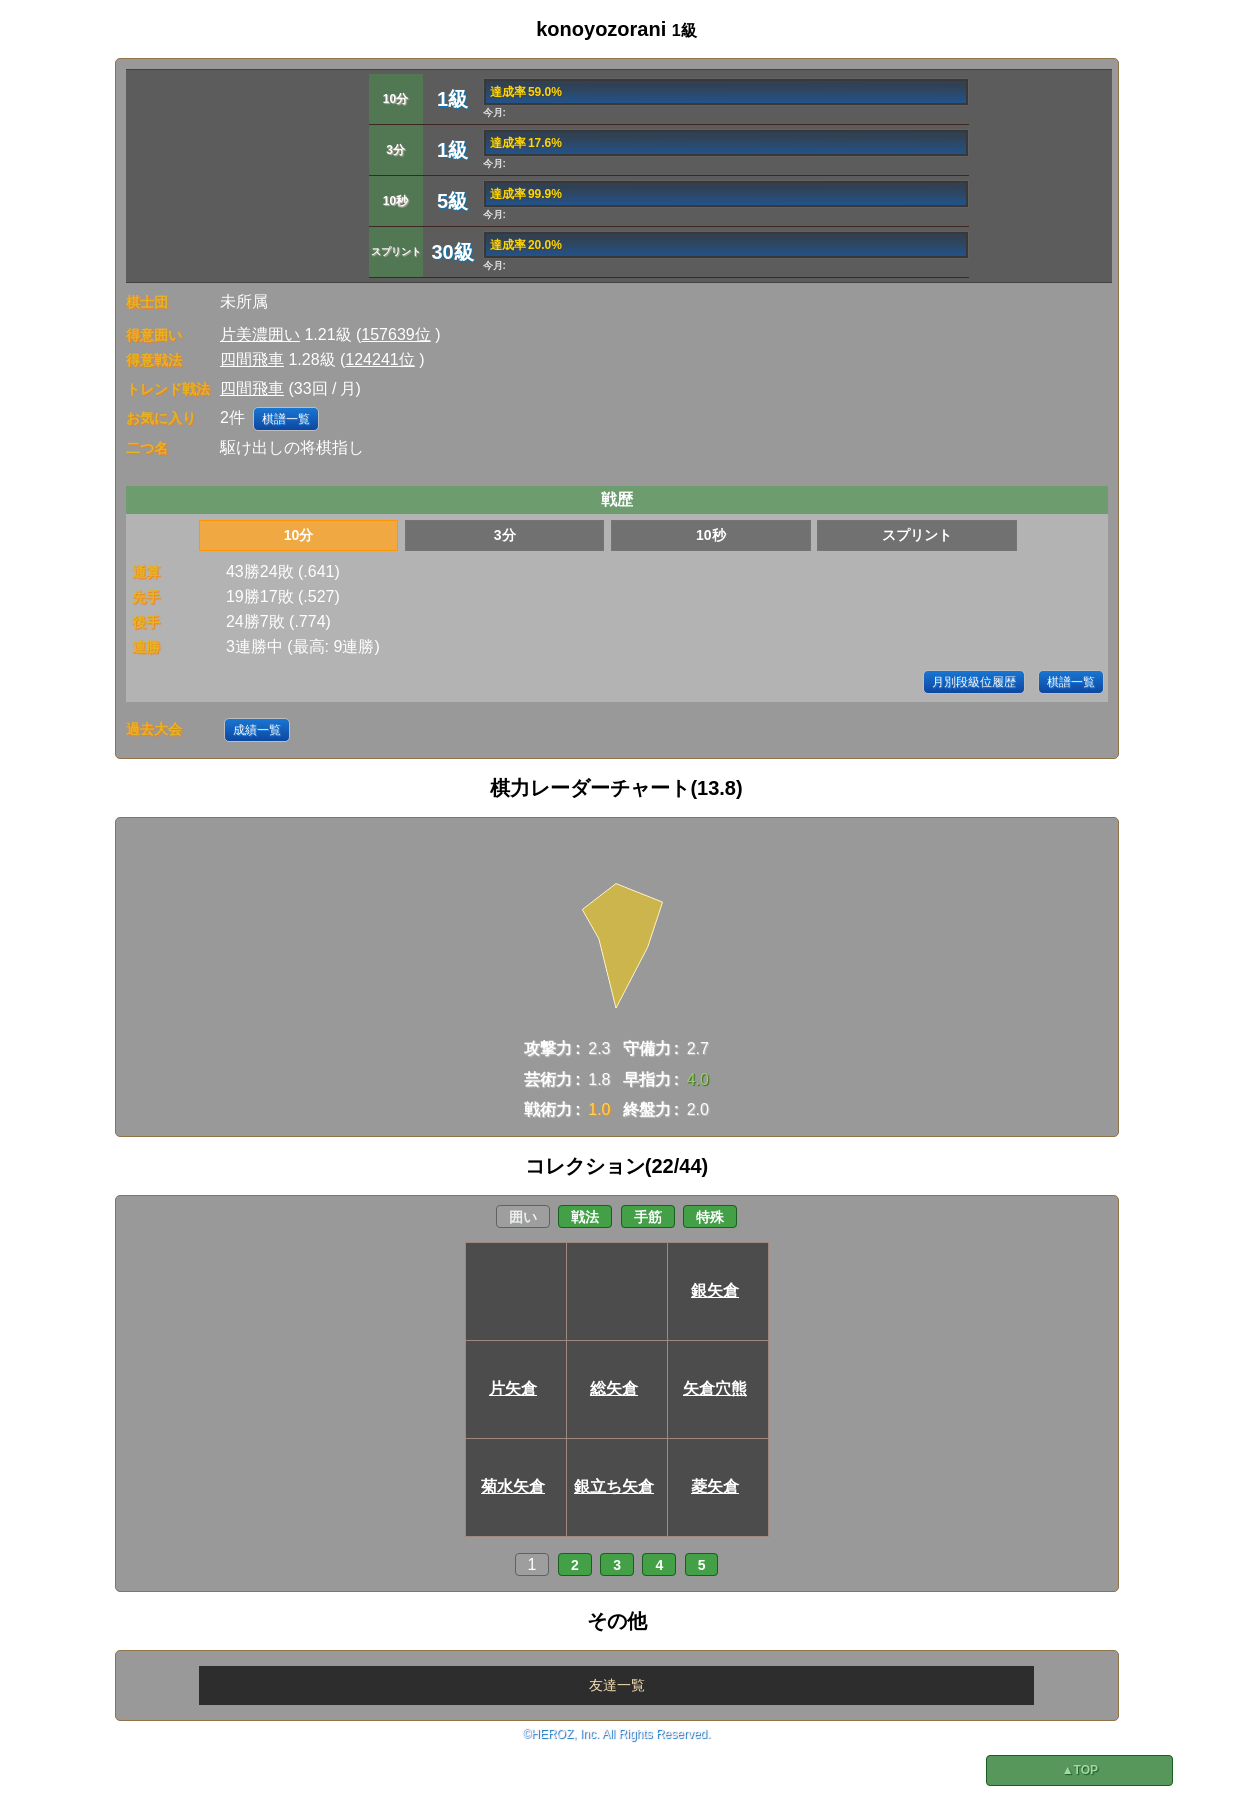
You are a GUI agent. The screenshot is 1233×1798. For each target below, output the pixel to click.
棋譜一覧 (286, 419)
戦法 (585, 1217)
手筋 (648, 1217)
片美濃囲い (260, 334)
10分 (299, 535)
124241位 (379, 359)
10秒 (711, 535)
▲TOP (1080, 1770)
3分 (505, 535)
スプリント (917, 535)
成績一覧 (257, 730)
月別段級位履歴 (974, 682)
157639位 (395, 334)
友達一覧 (617, 1685)
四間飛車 (252, 359)
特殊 (710, 1217)
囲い (523, 1217)
